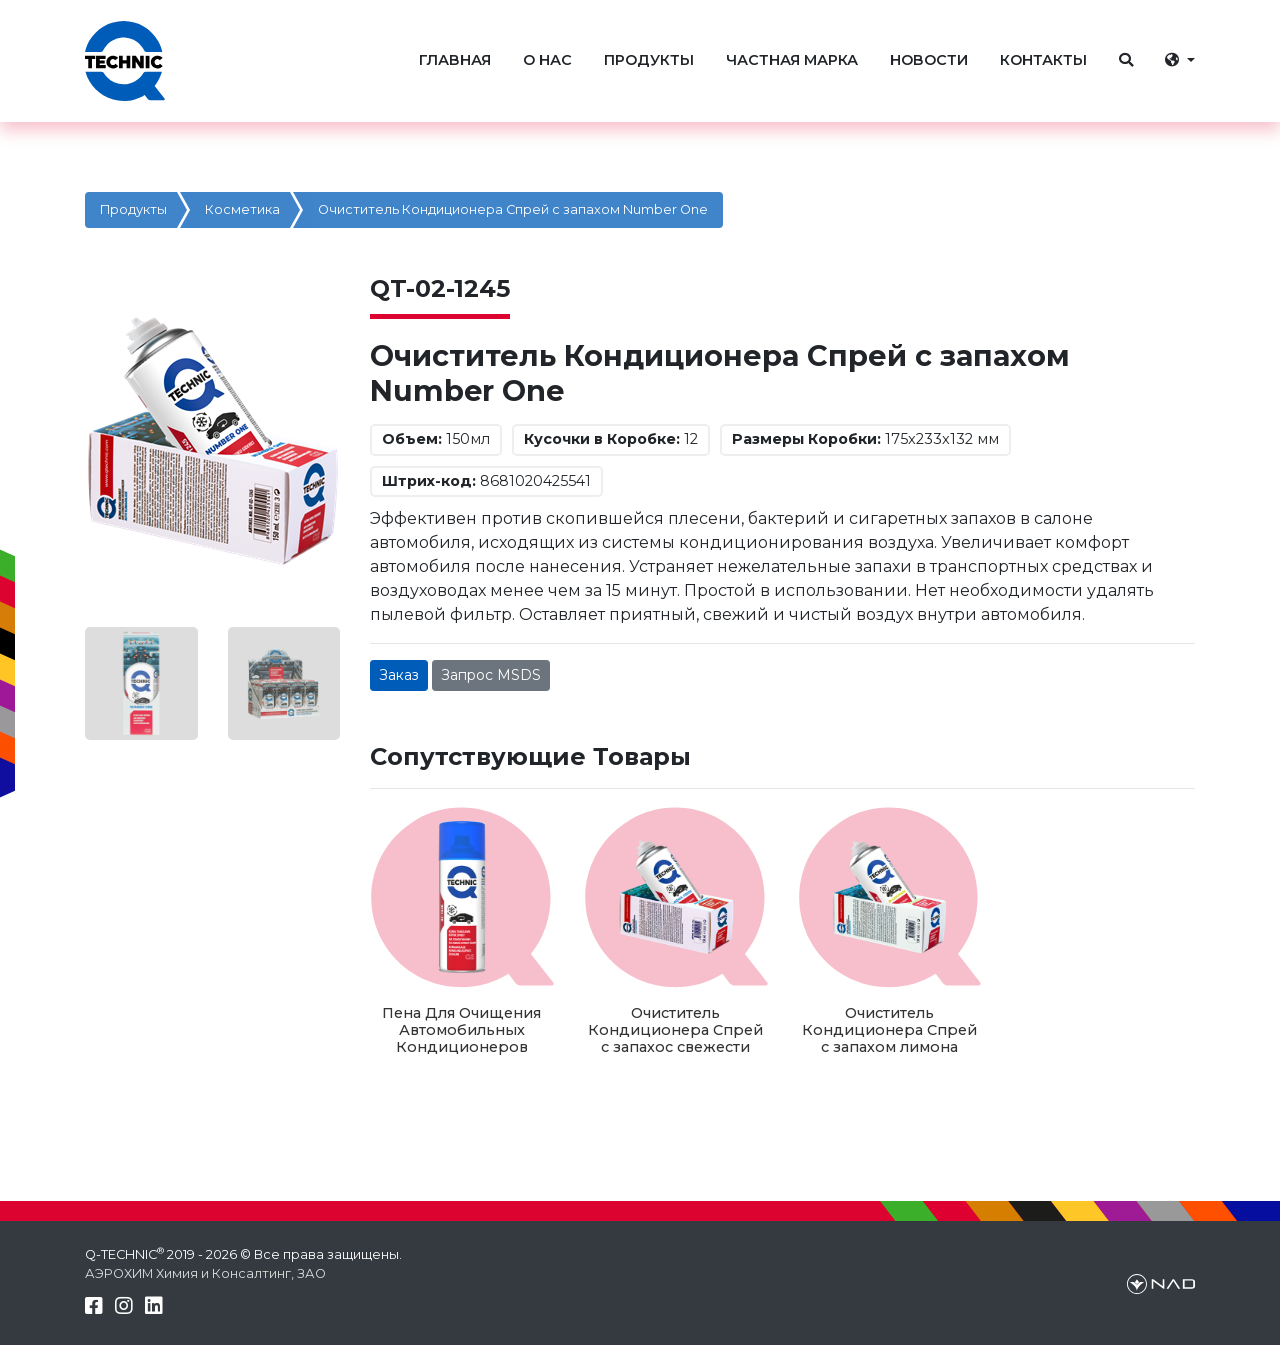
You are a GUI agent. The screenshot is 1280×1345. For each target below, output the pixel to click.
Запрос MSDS (491, 675)
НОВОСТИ (929, 60)
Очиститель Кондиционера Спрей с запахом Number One (513, 209)
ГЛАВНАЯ (455, 60)
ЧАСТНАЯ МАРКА (792, 60)
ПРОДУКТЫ (649, 60)
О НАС (547, 60)
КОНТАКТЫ (1043, 60)
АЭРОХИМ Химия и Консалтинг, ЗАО (205, 1273)
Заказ (399, 675)
